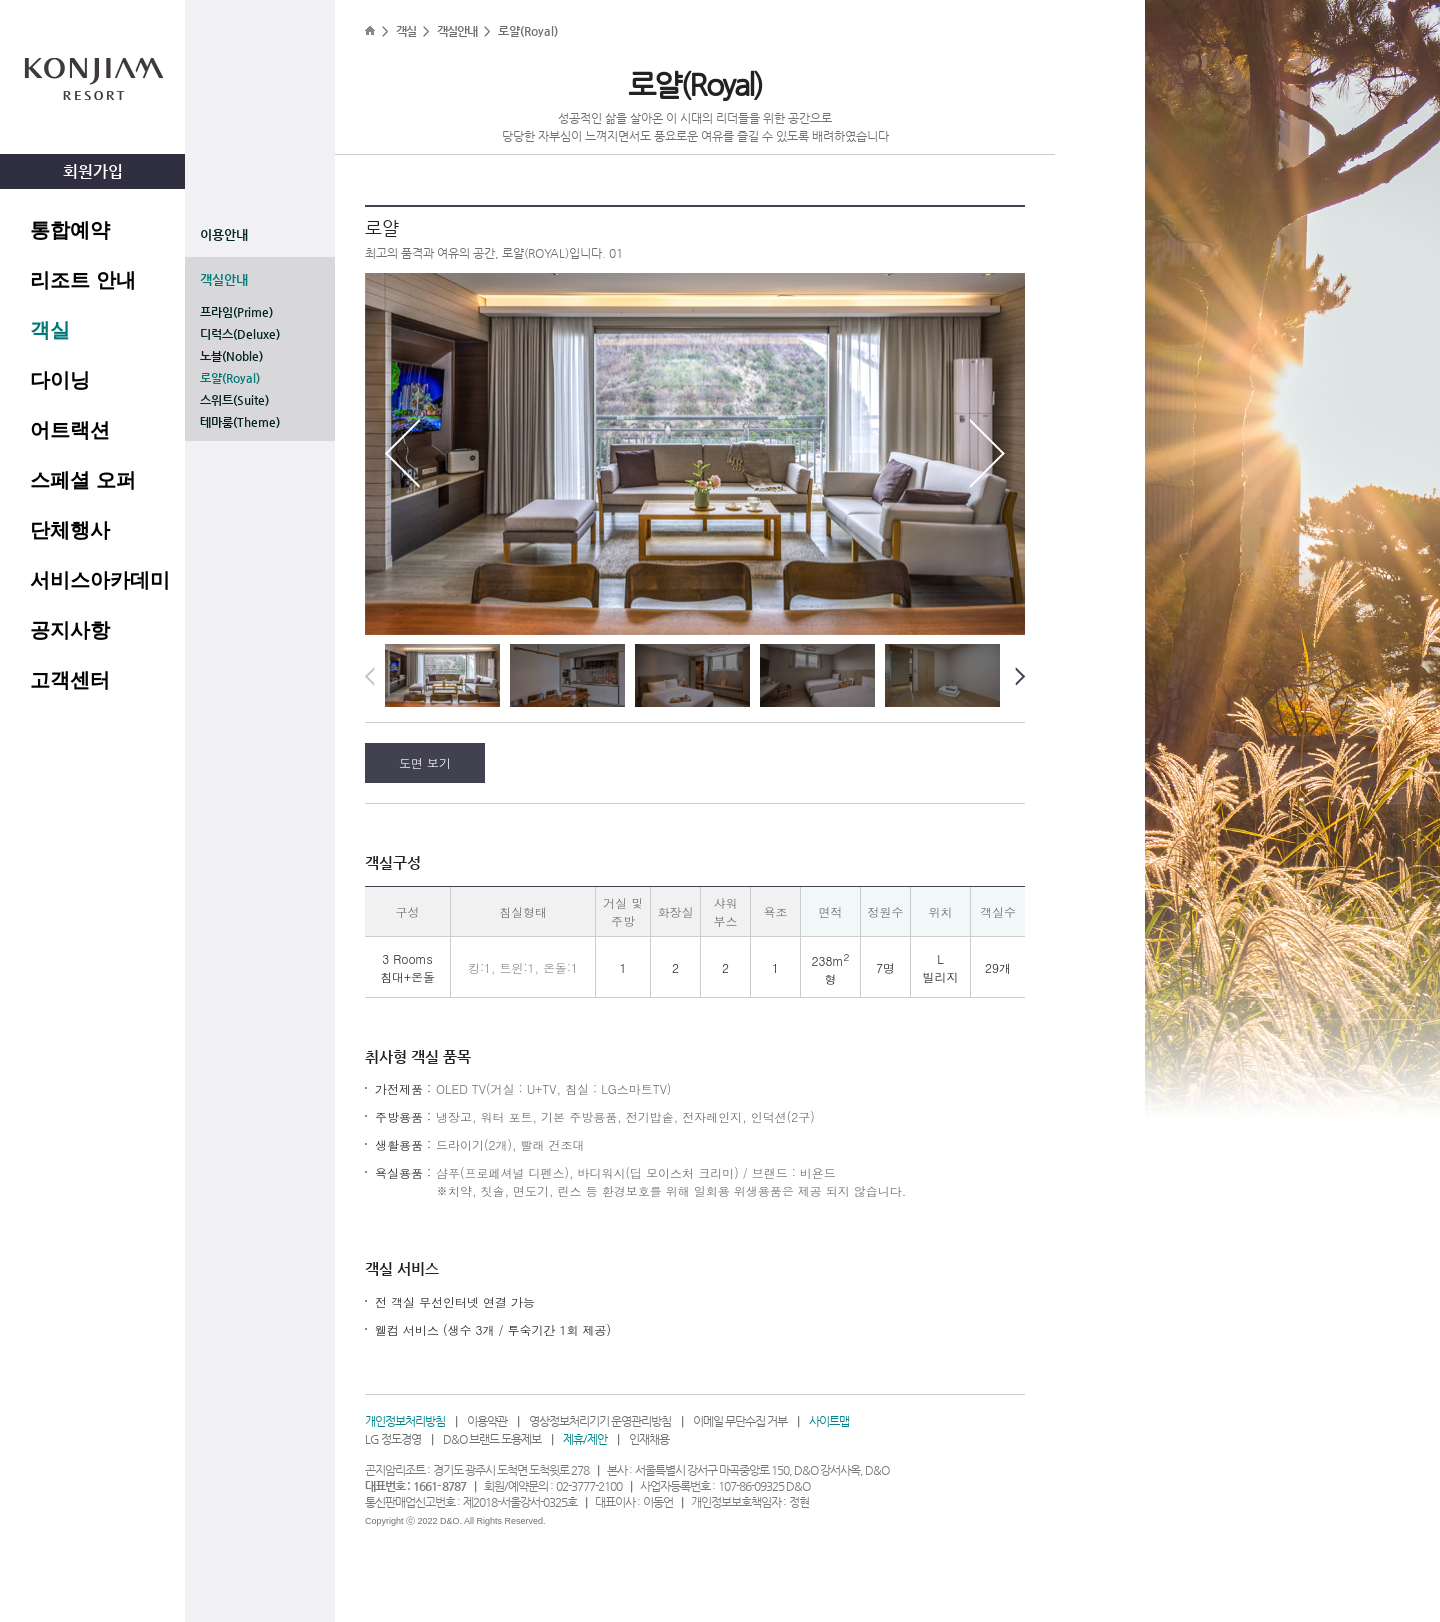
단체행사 (70, 530)
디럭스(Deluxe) (240, 334)
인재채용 (649, 1439)
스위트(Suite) (234, 400)
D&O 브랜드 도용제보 (492, 1439)
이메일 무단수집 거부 (740, 1421)
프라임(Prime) (236, 312)
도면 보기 (425, 762)
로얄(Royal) (230, 378)
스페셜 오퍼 (83, 480)
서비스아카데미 (100, 580)
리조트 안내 (83, 280)
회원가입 (93, 171)
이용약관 (487, 1421)
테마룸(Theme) (240, 422)
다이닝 (60, 380)
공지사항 (70, 630)
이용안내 (224, 234)
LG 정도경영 (393, 1439)
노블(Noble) (231, 356)
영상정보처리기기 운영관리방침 (600, 1421)
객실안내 (224, 279)
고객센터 (70, 680)
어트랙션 (70, 430)
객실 (50, 330)
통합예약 (70, 230)
